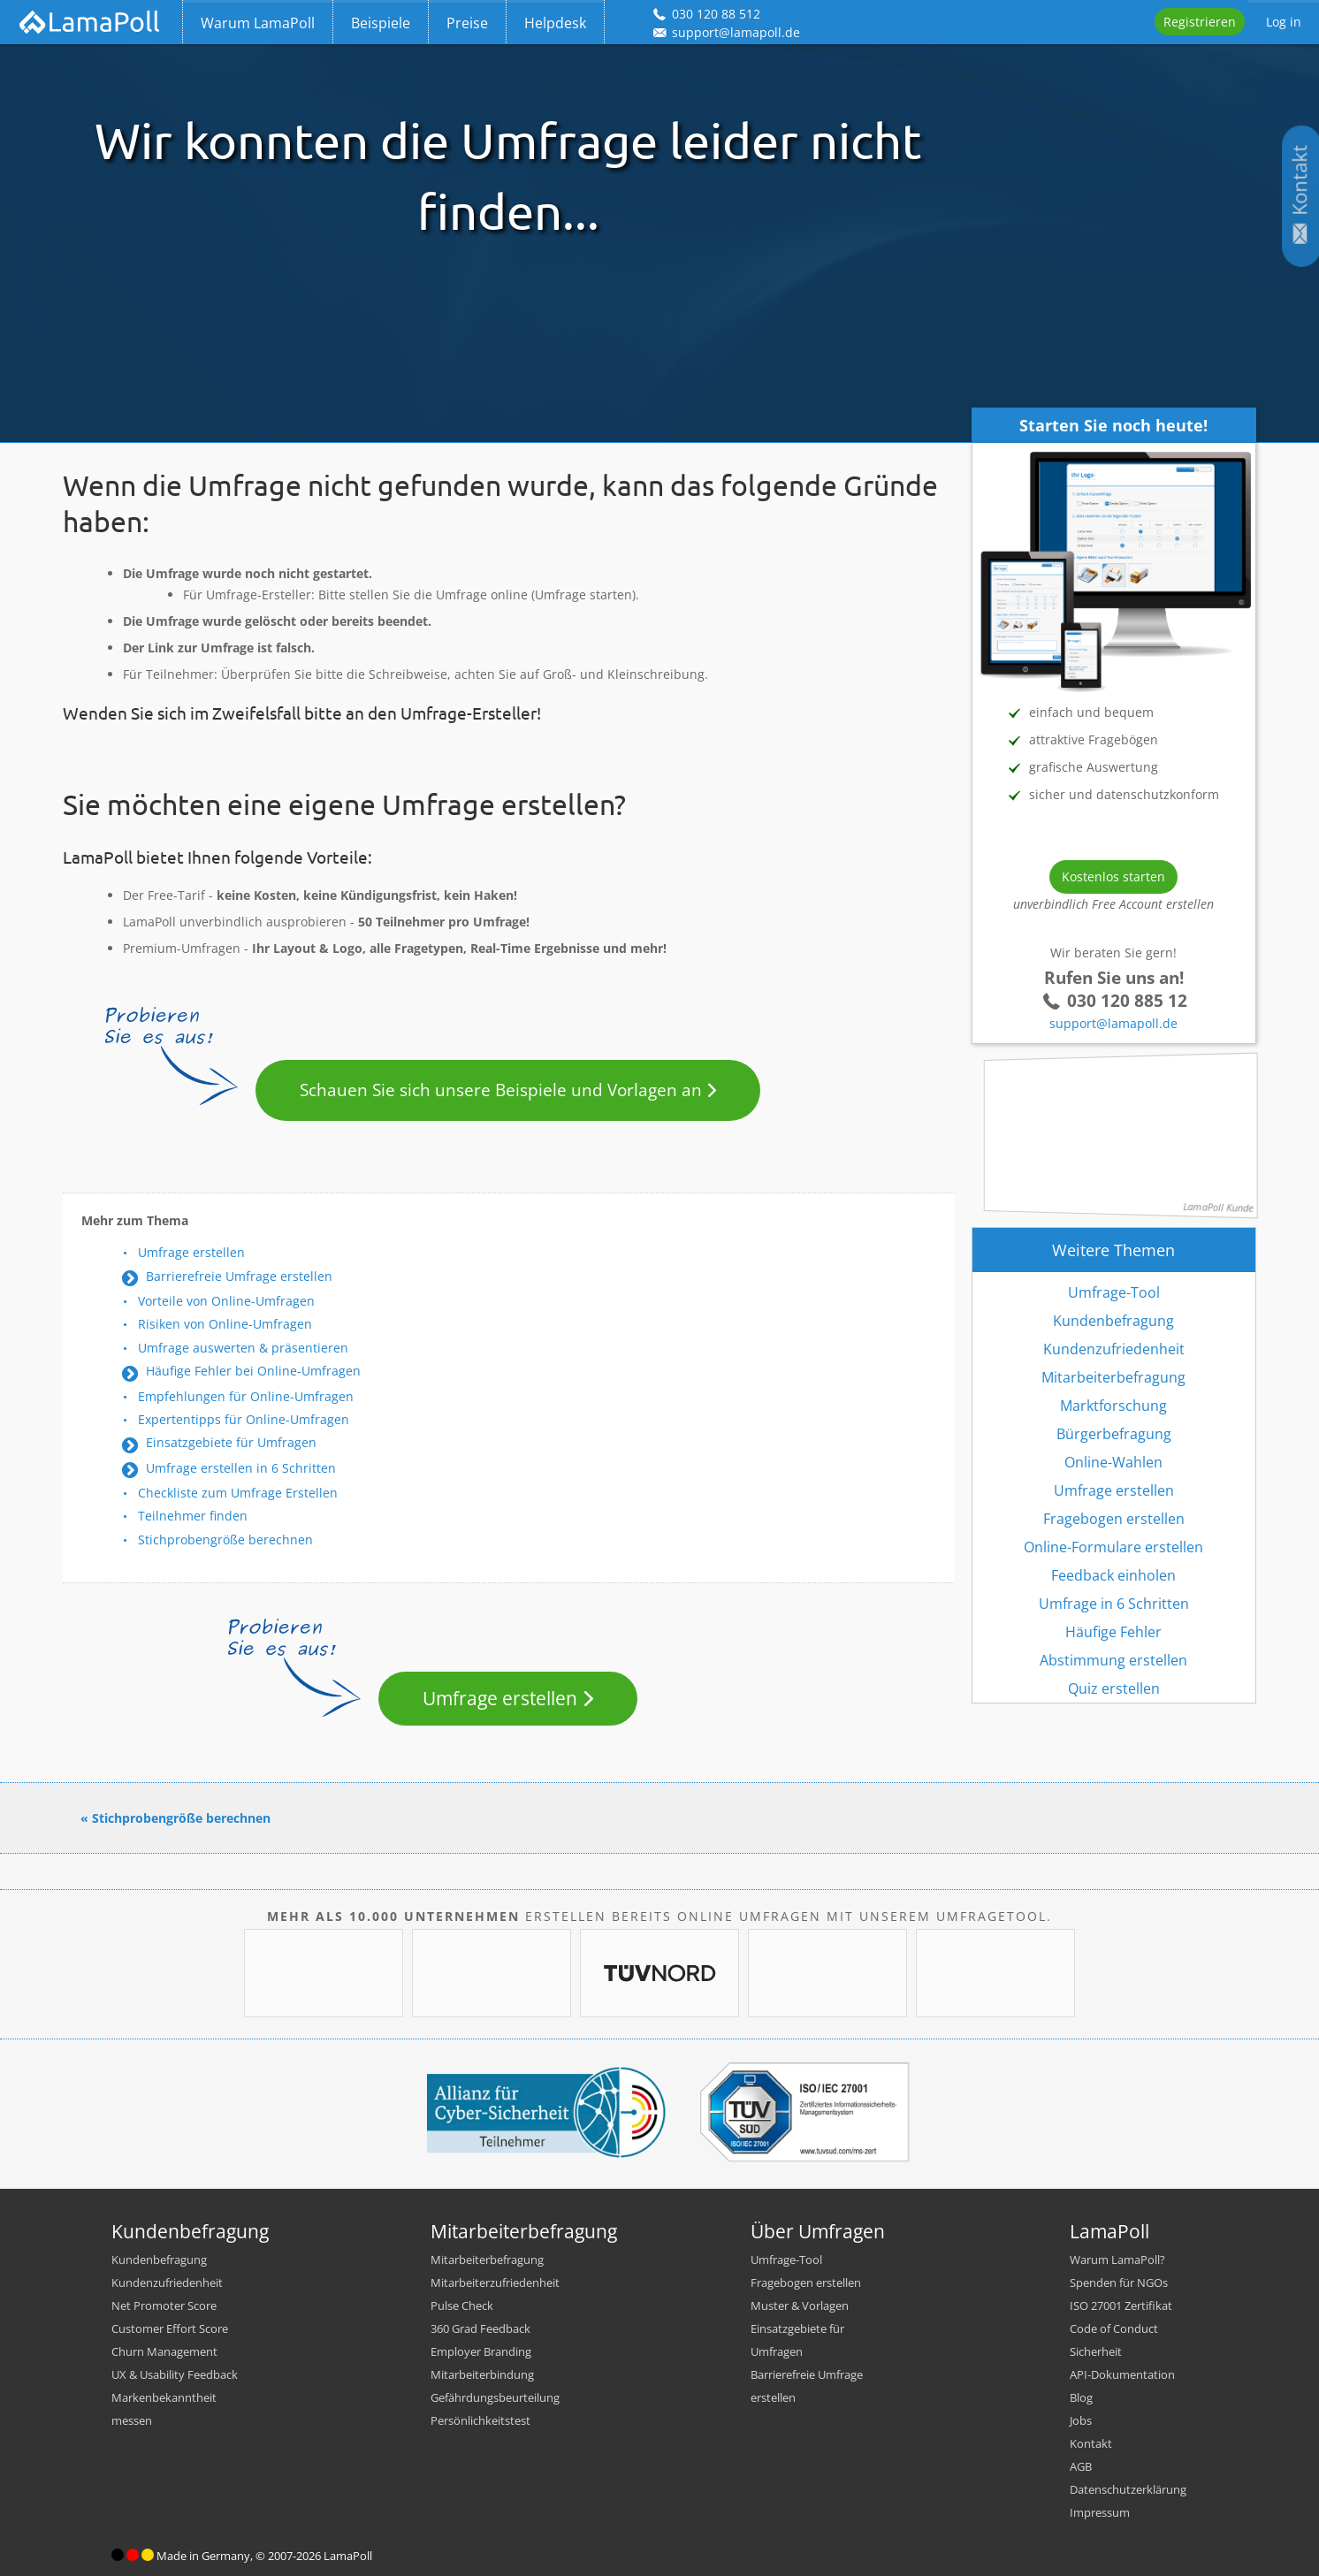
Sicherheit (1096, 2351)
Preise (467, 23)
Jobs (1081, 2420)
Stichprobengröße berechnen (225, 1539)
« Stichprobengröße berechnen (175, 1818)
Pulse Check (462, 2305)
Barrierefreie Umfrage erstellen (239, 1276)
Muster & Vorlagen (800, 2305)
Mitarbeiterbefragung (1113, 1377)
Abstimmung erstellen (1113, 1660)
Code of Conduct (1114, 2328)
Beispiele (380, 23)
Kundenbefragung (1113, 1320)
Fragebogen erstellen (1114, 1518)
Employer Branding (481, 2351)
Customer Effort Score (169, 2328)
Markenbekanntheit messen (164, 2408)
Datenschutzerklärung (1128, 2489)
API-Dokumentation (1122, 2374)
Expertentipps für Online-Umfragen (243, 1419)
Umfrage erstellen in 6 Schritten (241, 1467)
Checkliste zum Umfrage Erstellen (238, 1492)
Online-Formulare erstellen (1113, 1547)
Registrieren (1199, 21)
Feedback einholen (1113, 1575)
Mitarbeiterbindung (482, 2374)
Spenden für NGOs (1119, 2282)
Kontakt (1091, 2443)
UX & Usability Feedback (174, 2374)
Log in (1283, 21)
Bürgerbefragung (1113, 1434)
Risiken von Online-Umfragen (225, 1323)
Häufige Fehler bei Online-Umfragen (253, 1370)
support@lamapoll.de (1113, 1023)
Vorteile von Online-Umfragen (226, 1300)
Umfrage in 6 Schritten (1114, 1603)
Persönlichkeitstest (480, 2420)
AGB (1081, 2466)
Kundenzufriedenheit (1114, 1349)
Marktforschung (1113, 1405)
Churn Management (164, 2351)
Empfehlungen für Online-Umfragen (246, 1396)
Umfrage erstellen (191, 1252)
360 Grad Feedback (480, 2328)
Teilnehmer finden (193, 1515)
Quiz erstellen (1114, 1688)
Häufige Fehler (1113, 1632)
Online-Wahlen (1113, 1462)
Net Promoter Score (164, 2305)
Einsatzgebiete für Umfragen (231, 1442)
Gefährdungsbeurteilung (495, 2397)
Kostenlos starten (1113, 876)
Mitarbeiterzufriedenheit (495, 2282)
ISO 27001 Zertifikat (1121, 2305)
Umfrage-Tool (1114, 1292)
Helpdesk (555, 23)
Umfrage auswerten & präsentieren (243, 1347)
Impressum (1100, 2512)
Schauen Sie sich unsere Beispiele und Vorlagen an (501, 1089)
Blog (1081, 2397)
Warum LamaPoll (258, 23)
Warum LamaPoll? (1117, 2259)
